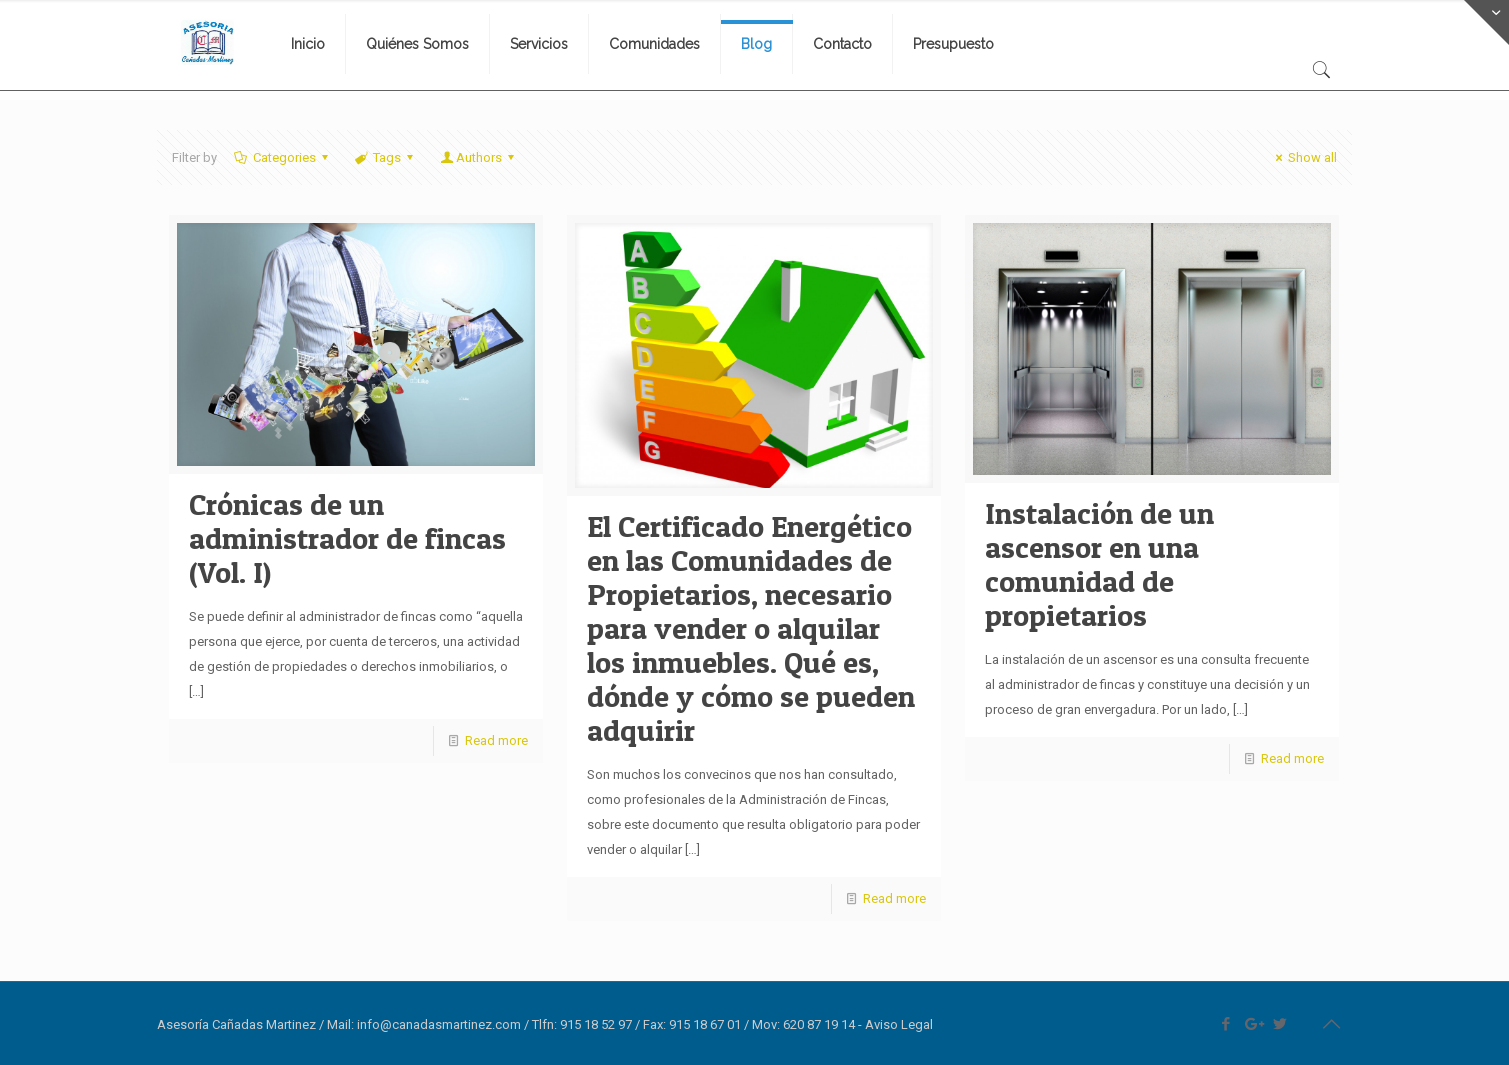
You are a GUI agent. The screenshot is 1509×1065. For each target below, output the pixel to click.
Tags (385, 157)
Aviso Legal (899, 1024)
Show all (1303, 157)
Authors (478, 157)
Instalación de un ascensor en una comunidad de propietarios (1099, 564)
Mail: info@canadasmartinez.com (424, 1024)
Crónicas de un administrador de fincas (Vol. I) (347, 538)
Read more (496, 740)
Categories (283, 157)
